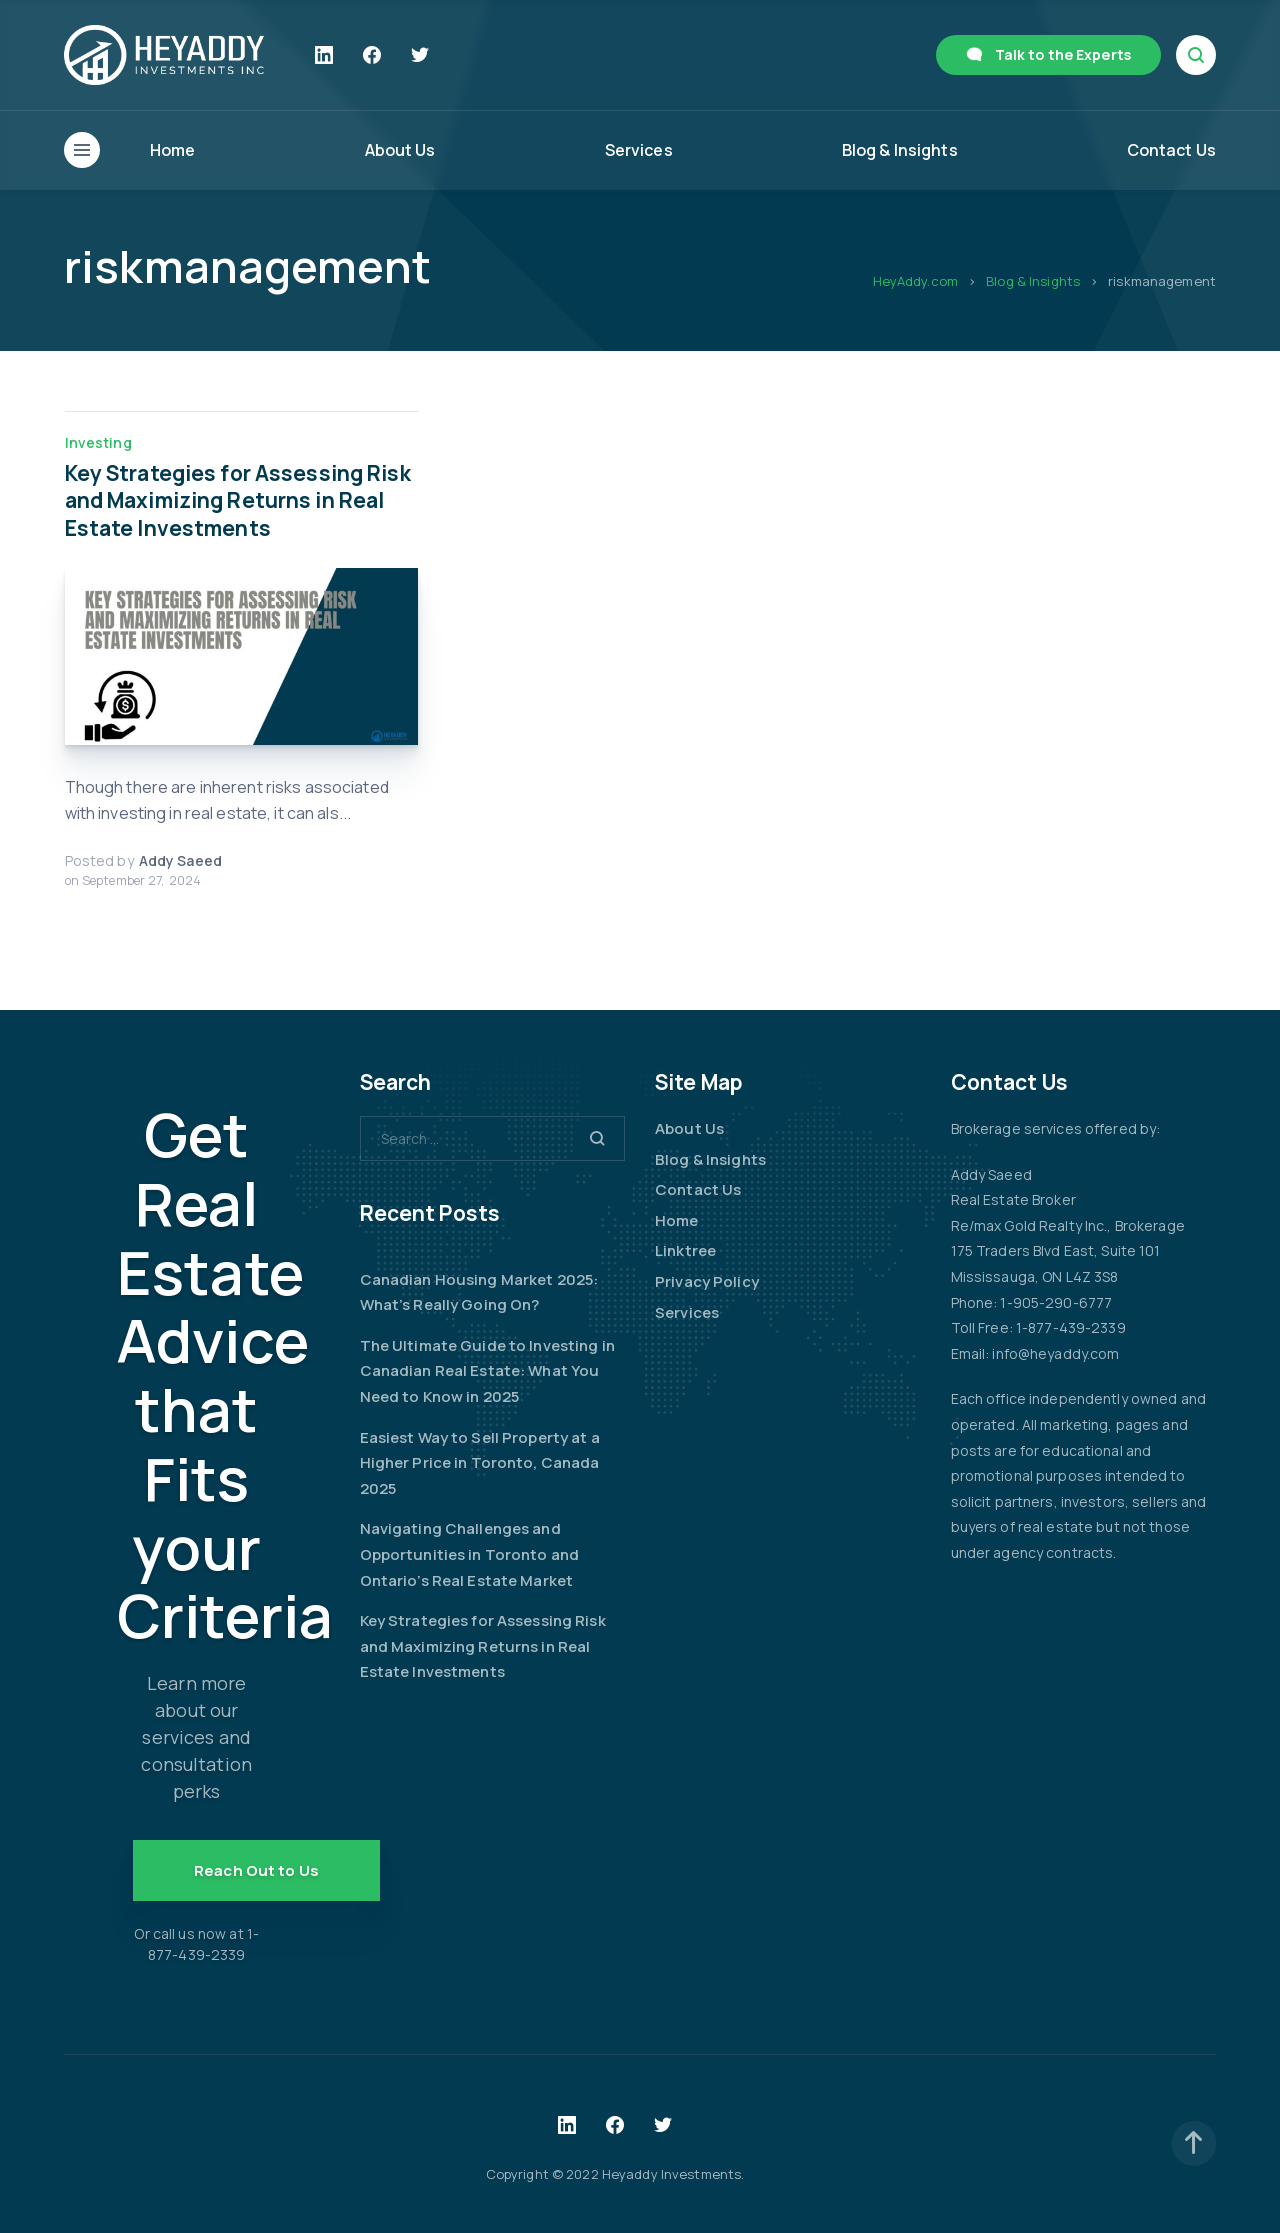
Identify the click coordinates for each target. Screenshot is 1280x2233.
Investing (98, 442)
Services (639, 150)
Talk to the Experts (1063, 54)
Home (173, 150)
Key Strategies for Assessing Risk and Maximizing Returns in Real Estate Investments (238, 501)
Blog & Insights (900, 150)
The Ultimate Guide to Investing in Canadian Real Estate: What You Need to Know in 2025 (487, 1371)
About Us (400, 150)
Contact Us (1171, 150)
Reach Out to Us (256, 1870)
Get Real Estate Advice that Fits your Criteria (225, 1374)
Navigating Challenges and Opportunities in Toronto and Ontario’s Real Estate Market (470, 1554)
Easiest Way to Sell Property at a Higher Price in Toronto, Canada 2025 (480, 1463)
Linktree (685, 1250)
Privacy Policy (707, 1281)
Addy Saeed (180, 860)
